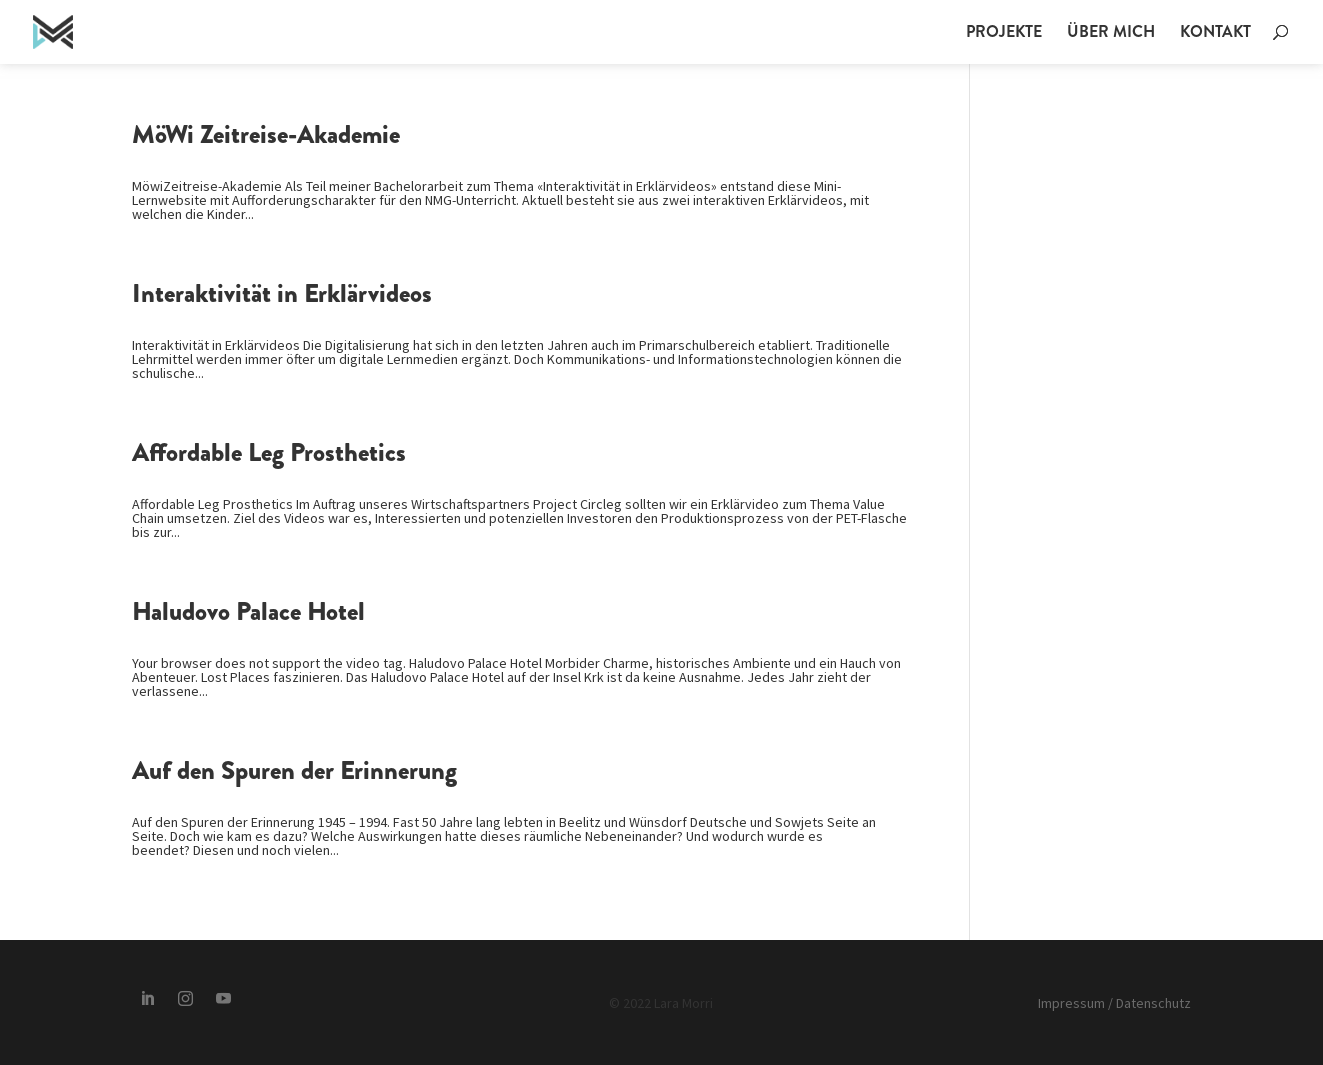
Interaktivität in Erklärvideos (282, 293)
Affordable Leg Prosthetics (269, 452)
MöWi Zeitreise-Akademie (266, 134)
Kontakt (1215, 34)
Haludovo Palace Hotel (248, 611)
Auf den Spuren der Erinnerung (294, 770)
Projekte (1004, 34)
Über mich (1111, 34)
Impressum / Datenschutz (1114, 1003)
